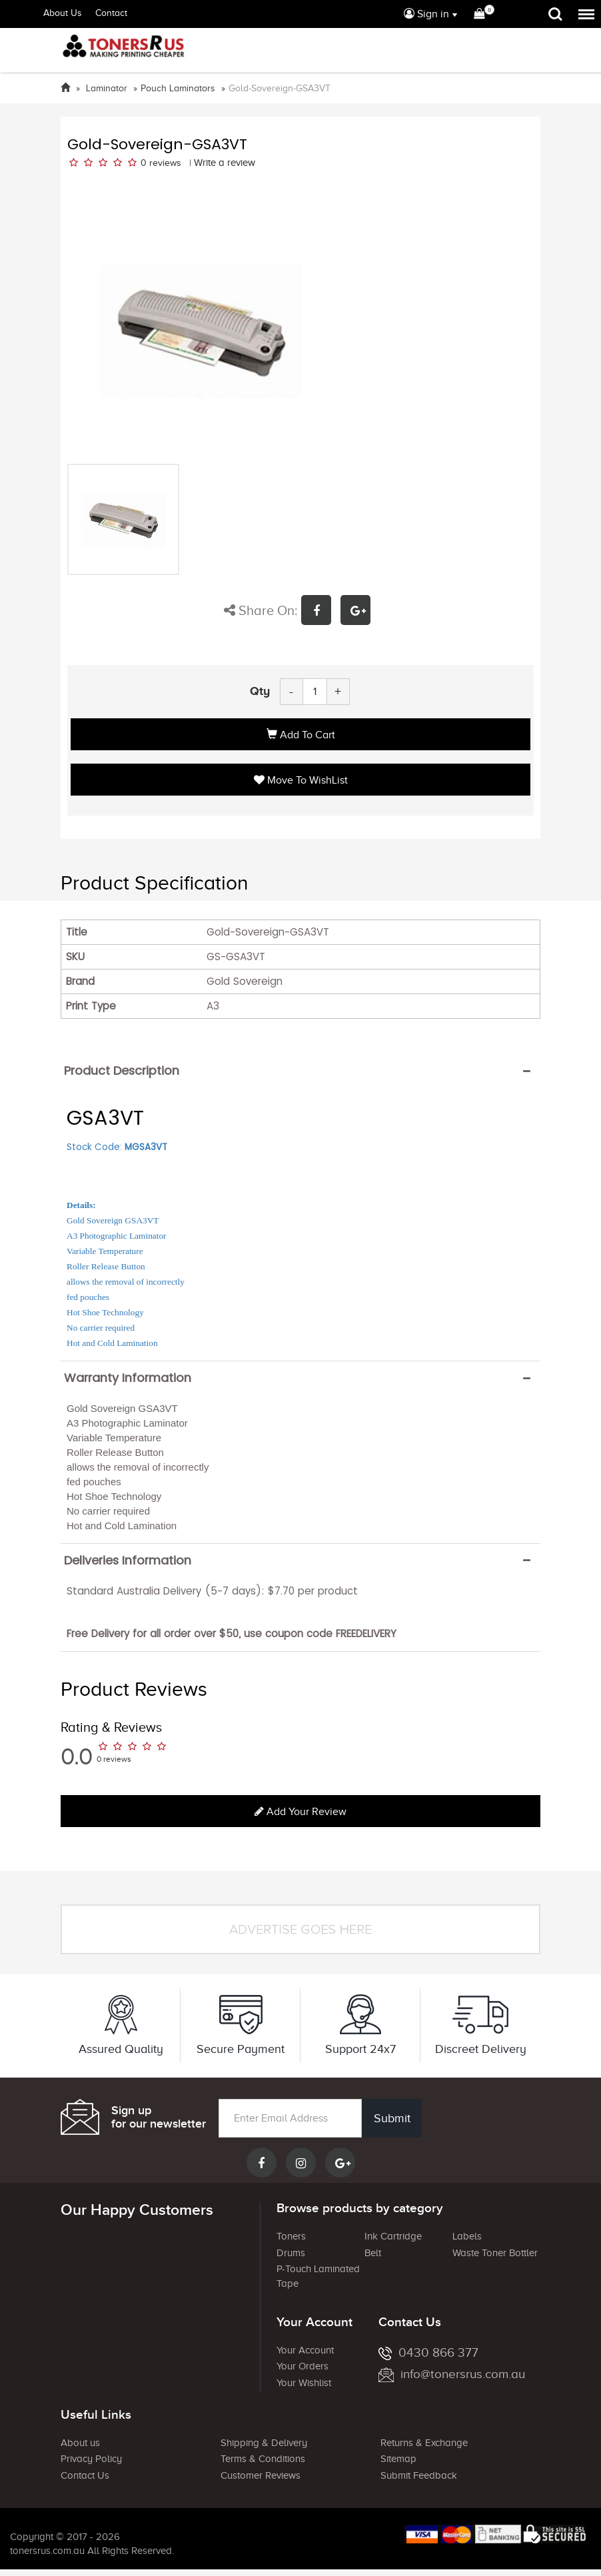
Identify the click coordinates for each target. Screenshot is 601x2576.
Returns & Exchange (424, 2442)
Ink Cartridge (393, 2236)
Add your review (300, 1812)
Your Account (305, 2350)
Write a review (224, 162)
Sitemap (398, 2458)
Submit (391, 2118)
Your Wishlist (304, 2382)
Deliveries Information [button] (127, 1560)
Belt (372, 2253)
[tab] (300, 1070)
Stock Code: (117, 1147)
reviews (165, 163)
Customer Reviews (260, 2475)
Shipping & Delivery (264, 2442)
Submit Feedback (418, 2475)
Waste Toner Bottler (495, 2253)
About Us (62, 13)
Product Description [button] (121, 1070)
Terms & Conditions (263, 2458)
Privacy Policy (91, 2458)
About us (80, 2442)
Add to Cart (301, 735)
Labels (467, 2236)
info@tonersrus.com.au (451, 2374)
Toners (291, 2236)
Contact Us (85, 2475)
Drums (291, 2253)
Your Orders (302, 2366)
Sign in (426, 14)
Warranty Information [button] (127, 1378)
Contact (111, 13)
